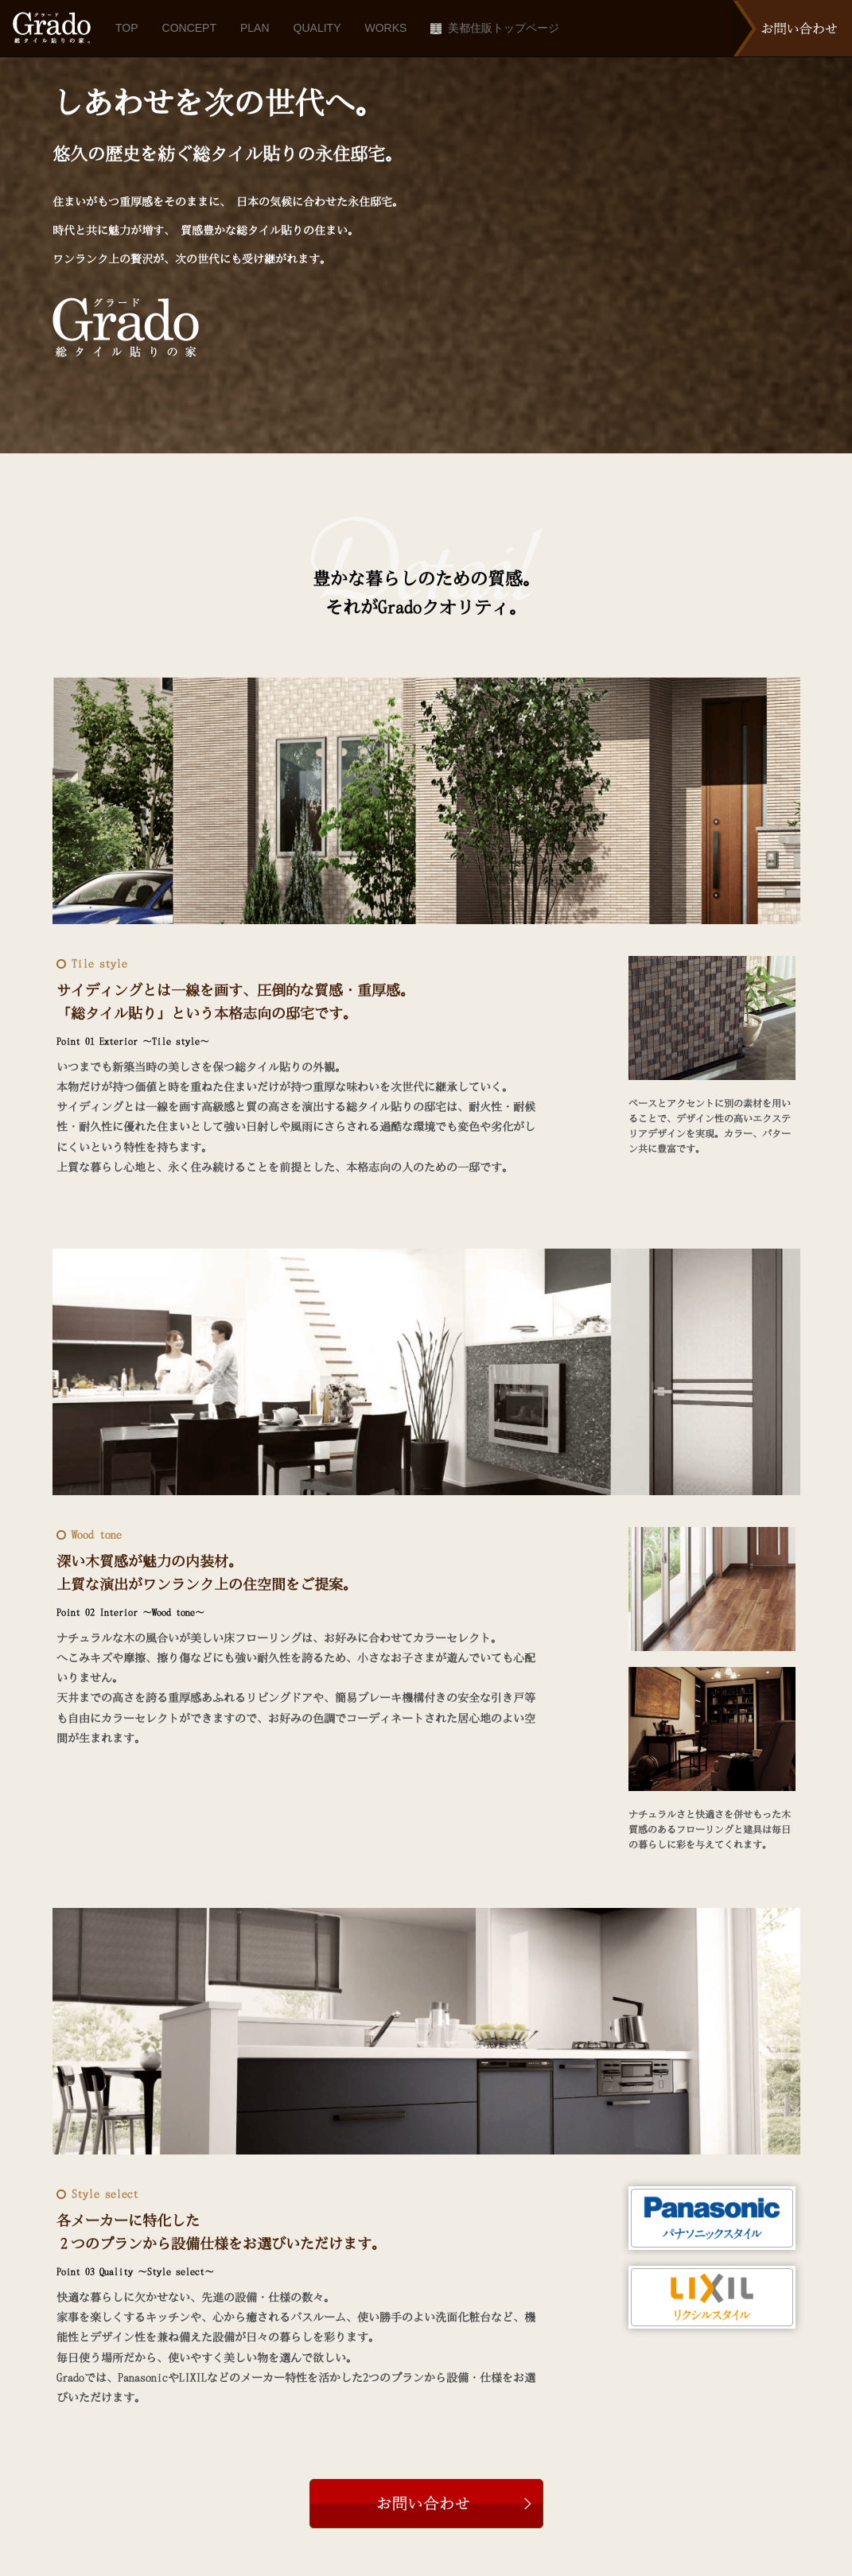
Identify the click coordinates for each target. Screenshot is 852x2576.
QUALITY (317, 27)
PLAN (255, 27)
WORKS (385, 27)
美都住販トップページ (494, 27)
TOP (126, 27)
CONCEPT (189, 27)
